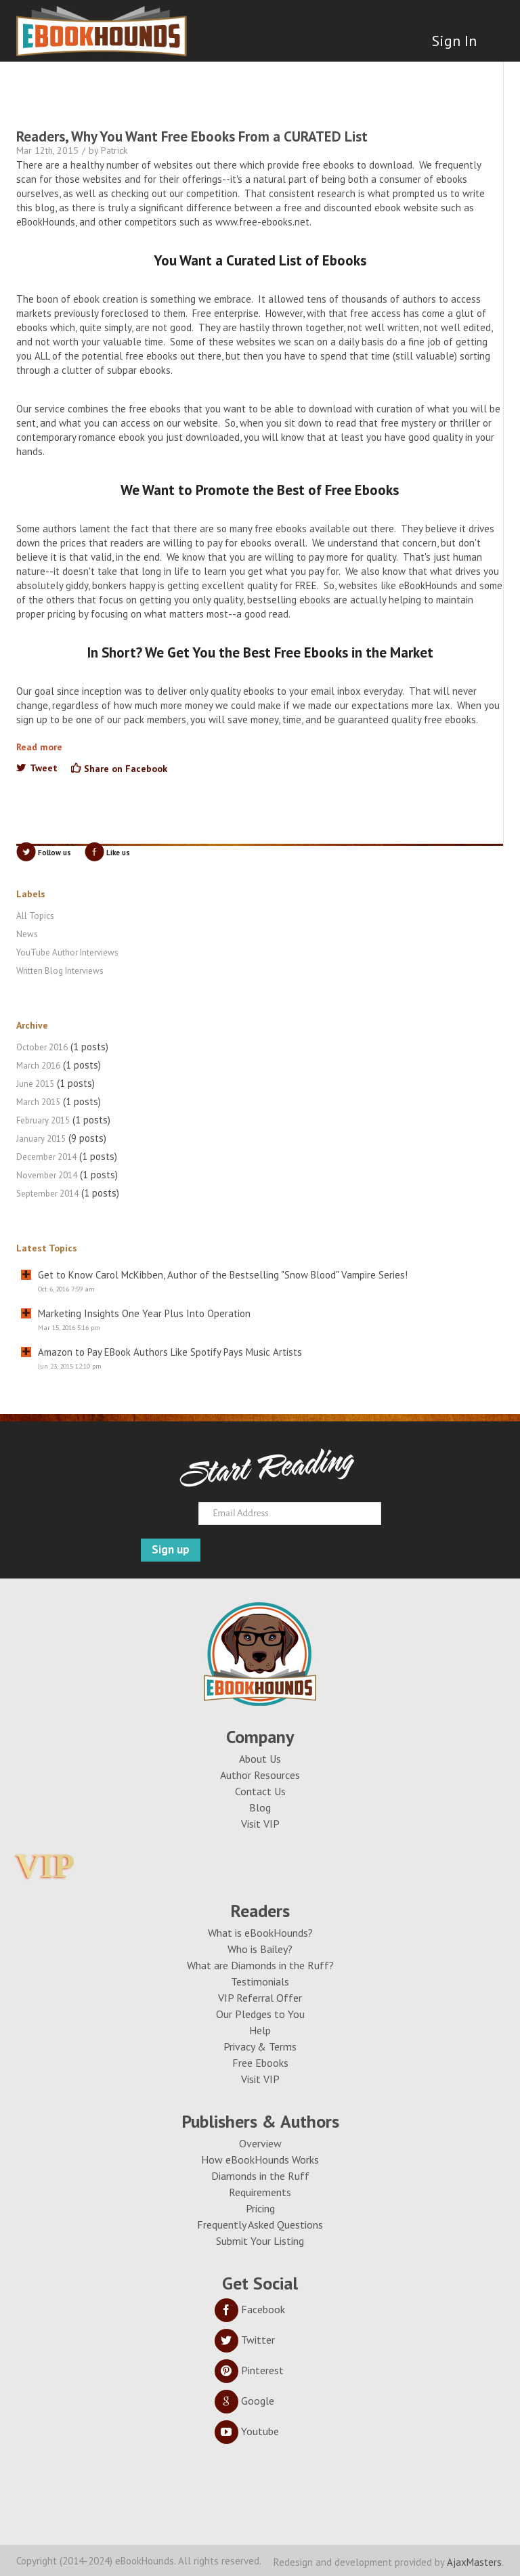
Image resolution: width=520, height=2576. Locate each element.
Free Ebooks (260, 2062)
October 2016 (42, 1047)
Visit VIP (260, 1823)
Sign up (171, 1549)
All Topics (35, 916)
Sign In (454, 40)
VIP (45, 1866)
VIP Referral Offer (260, 1997)
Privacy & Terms (260, 2046)
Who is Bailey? (260, 1949)
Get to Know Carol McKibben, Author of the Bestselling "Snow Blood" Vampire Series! (223, 1274)
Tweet (44, 768)
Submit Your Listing (260, 2241)
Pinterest (249, 2370)
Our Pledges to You (260, 2014)
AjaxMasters (474, 2562)
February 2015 (43, 1120)
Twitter (245, 2339)
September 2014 (47, 1193)
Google (244, 2400)
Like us (118, 852)
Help (260, 2030)
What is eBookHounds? (260, 1932)
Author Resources (260, 1775)
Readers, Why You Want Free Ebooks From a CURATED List (192, 136)
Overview (260, 2143)
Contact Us (260, 1791)
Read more (39, 747)
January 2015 (41, 1138)
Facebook (250, 2309)
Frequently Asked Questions (260, 2224)
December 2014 (46, 1157)
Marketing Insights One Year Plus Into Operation (144, 1313)
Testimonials (260, 1981)
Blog (260, 1807)
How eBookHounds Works (260, 2159)
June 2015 (35, 1084)
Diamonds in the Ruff (260, 2176)
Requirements (260, 2192)
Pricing (260, 2208)
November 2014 (46, 1175)
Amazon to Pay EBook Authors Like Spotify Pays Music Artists (170, 1352)
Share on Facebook (125, 769)
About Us (260, 1758)
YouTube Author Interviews (67, 952)
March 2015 (38, 1102)
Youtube (247, 2431)
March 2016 (38, 1065)
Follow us (54, 852)
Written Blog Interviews (60, 970)
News (27, 934)
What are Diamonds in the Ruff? (260, 1965)
